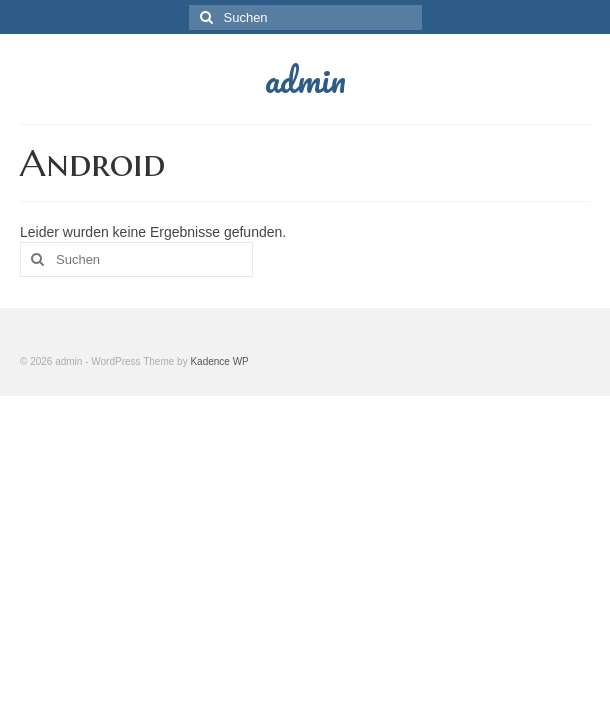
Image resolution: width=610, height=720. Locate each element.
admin (305, 79)
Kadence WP (219, 361)
